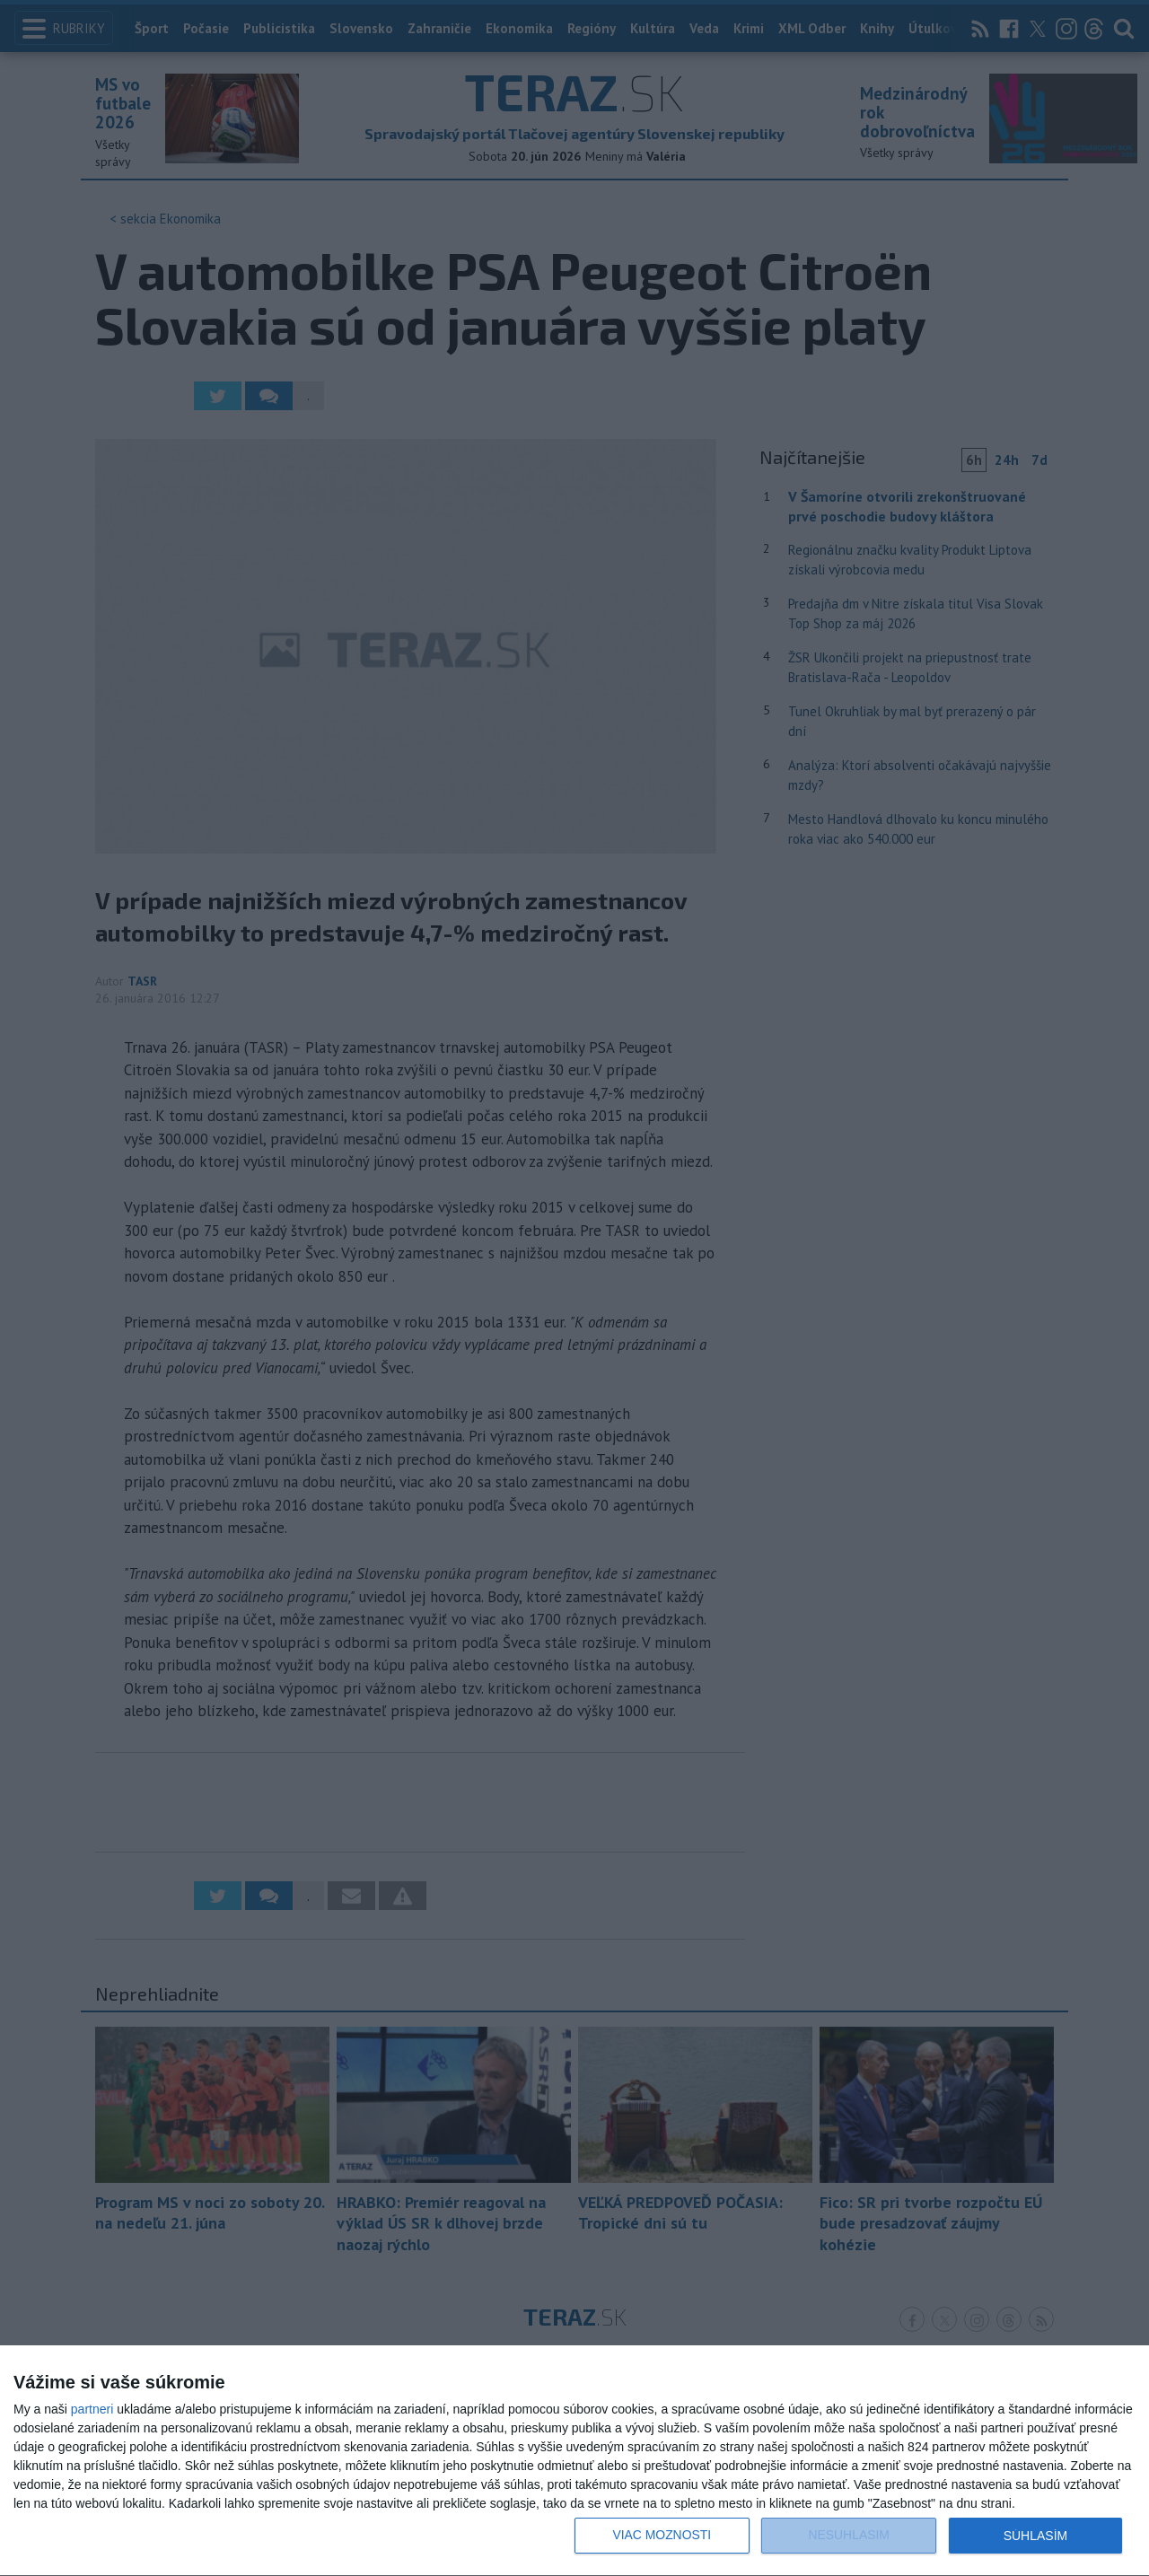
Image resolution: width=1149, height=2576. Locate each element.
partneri (92, 2409)
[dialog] (574, 2461)
